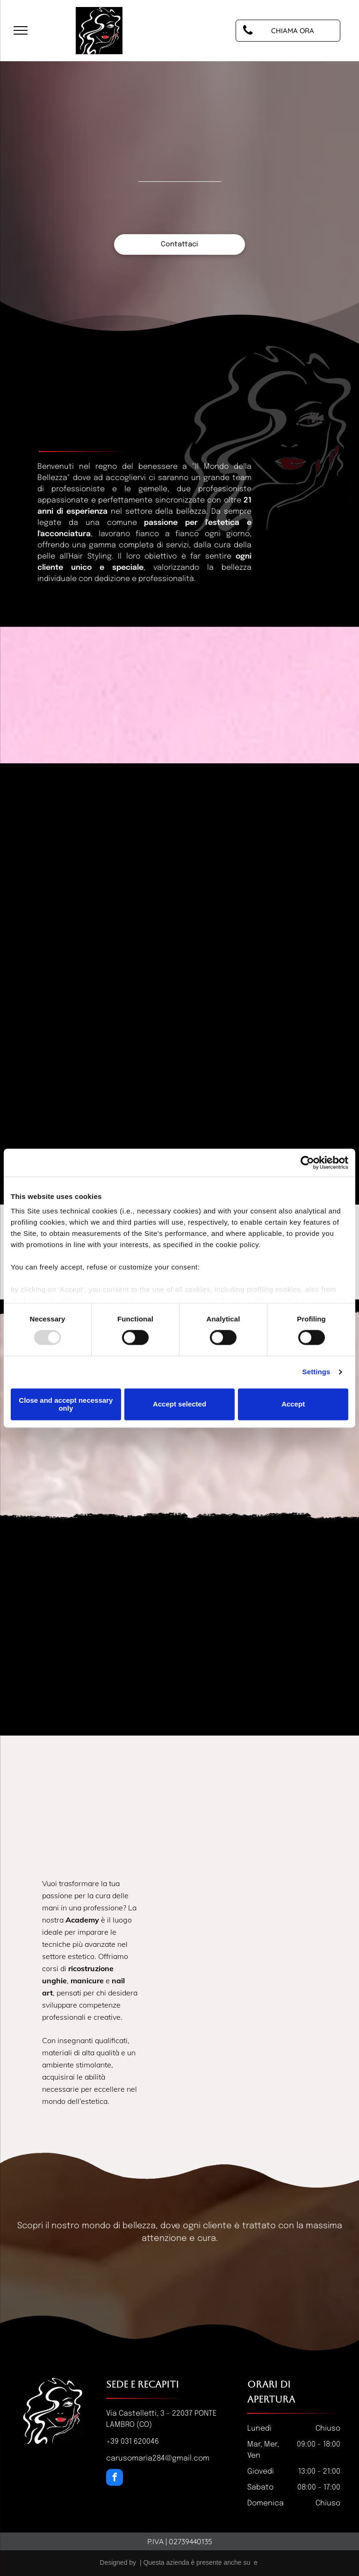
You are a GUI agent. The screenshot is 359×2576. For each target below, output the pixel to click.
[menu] (20, 30)
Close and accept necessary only (66, 1404)
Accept (293, 1404)
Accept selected (179, 1404)
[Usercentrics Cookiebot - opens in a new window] (307, 1162)
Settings (316, 1372)
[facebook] (114, 2478)
